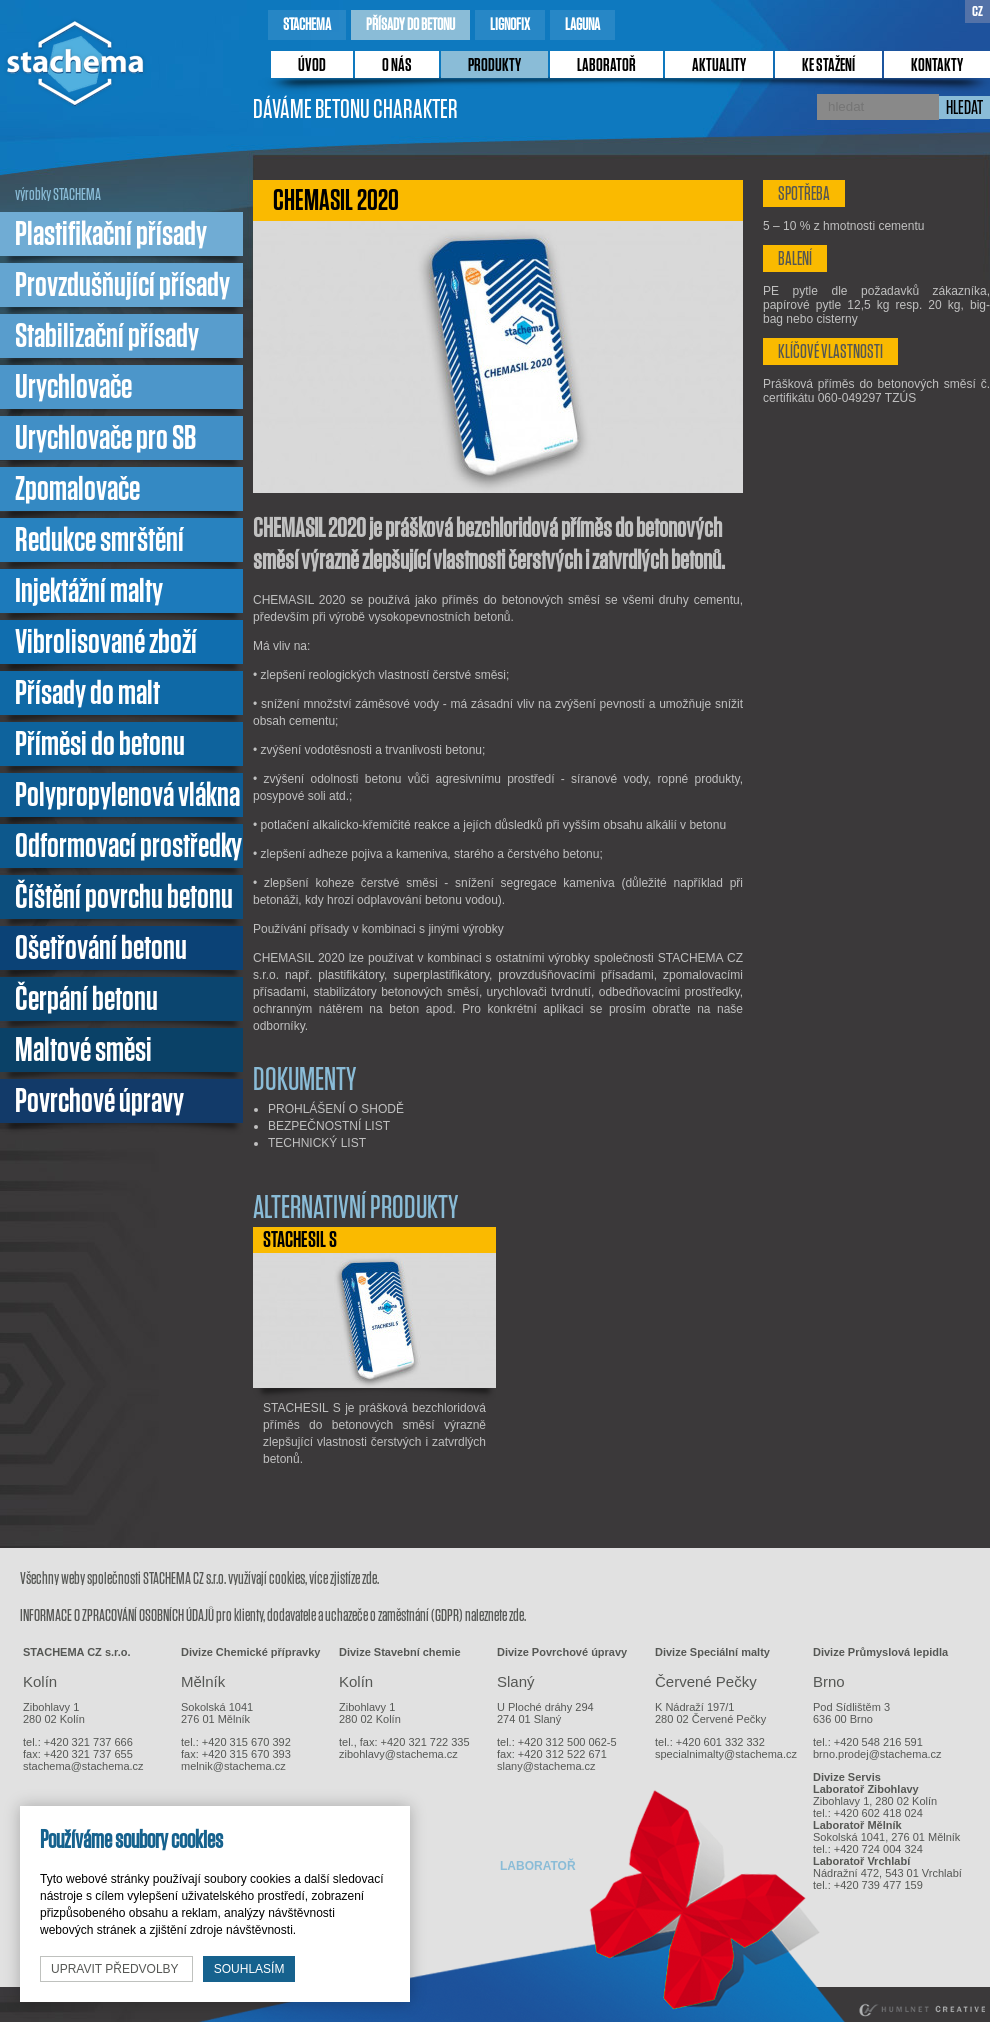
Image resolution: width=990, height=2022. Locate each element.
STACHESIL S (300, 1240)
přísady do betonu (410, 24)
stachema (307, 24)
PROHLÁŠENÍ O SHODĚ (336, 1109)
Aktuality (719, 66)
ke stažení (828, 66)
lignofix (510, 24)
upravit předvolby (116, 1969)
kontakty (937, 66)
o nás (397, 66)
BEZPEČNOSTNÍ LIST (329, 1126)
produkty (494, 66)
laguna (582, 24)
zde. (370, 1578)
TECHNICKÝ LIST (317, 1143)
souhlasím (249, 1969)
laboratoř (606, 66)
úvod (312, 66)
